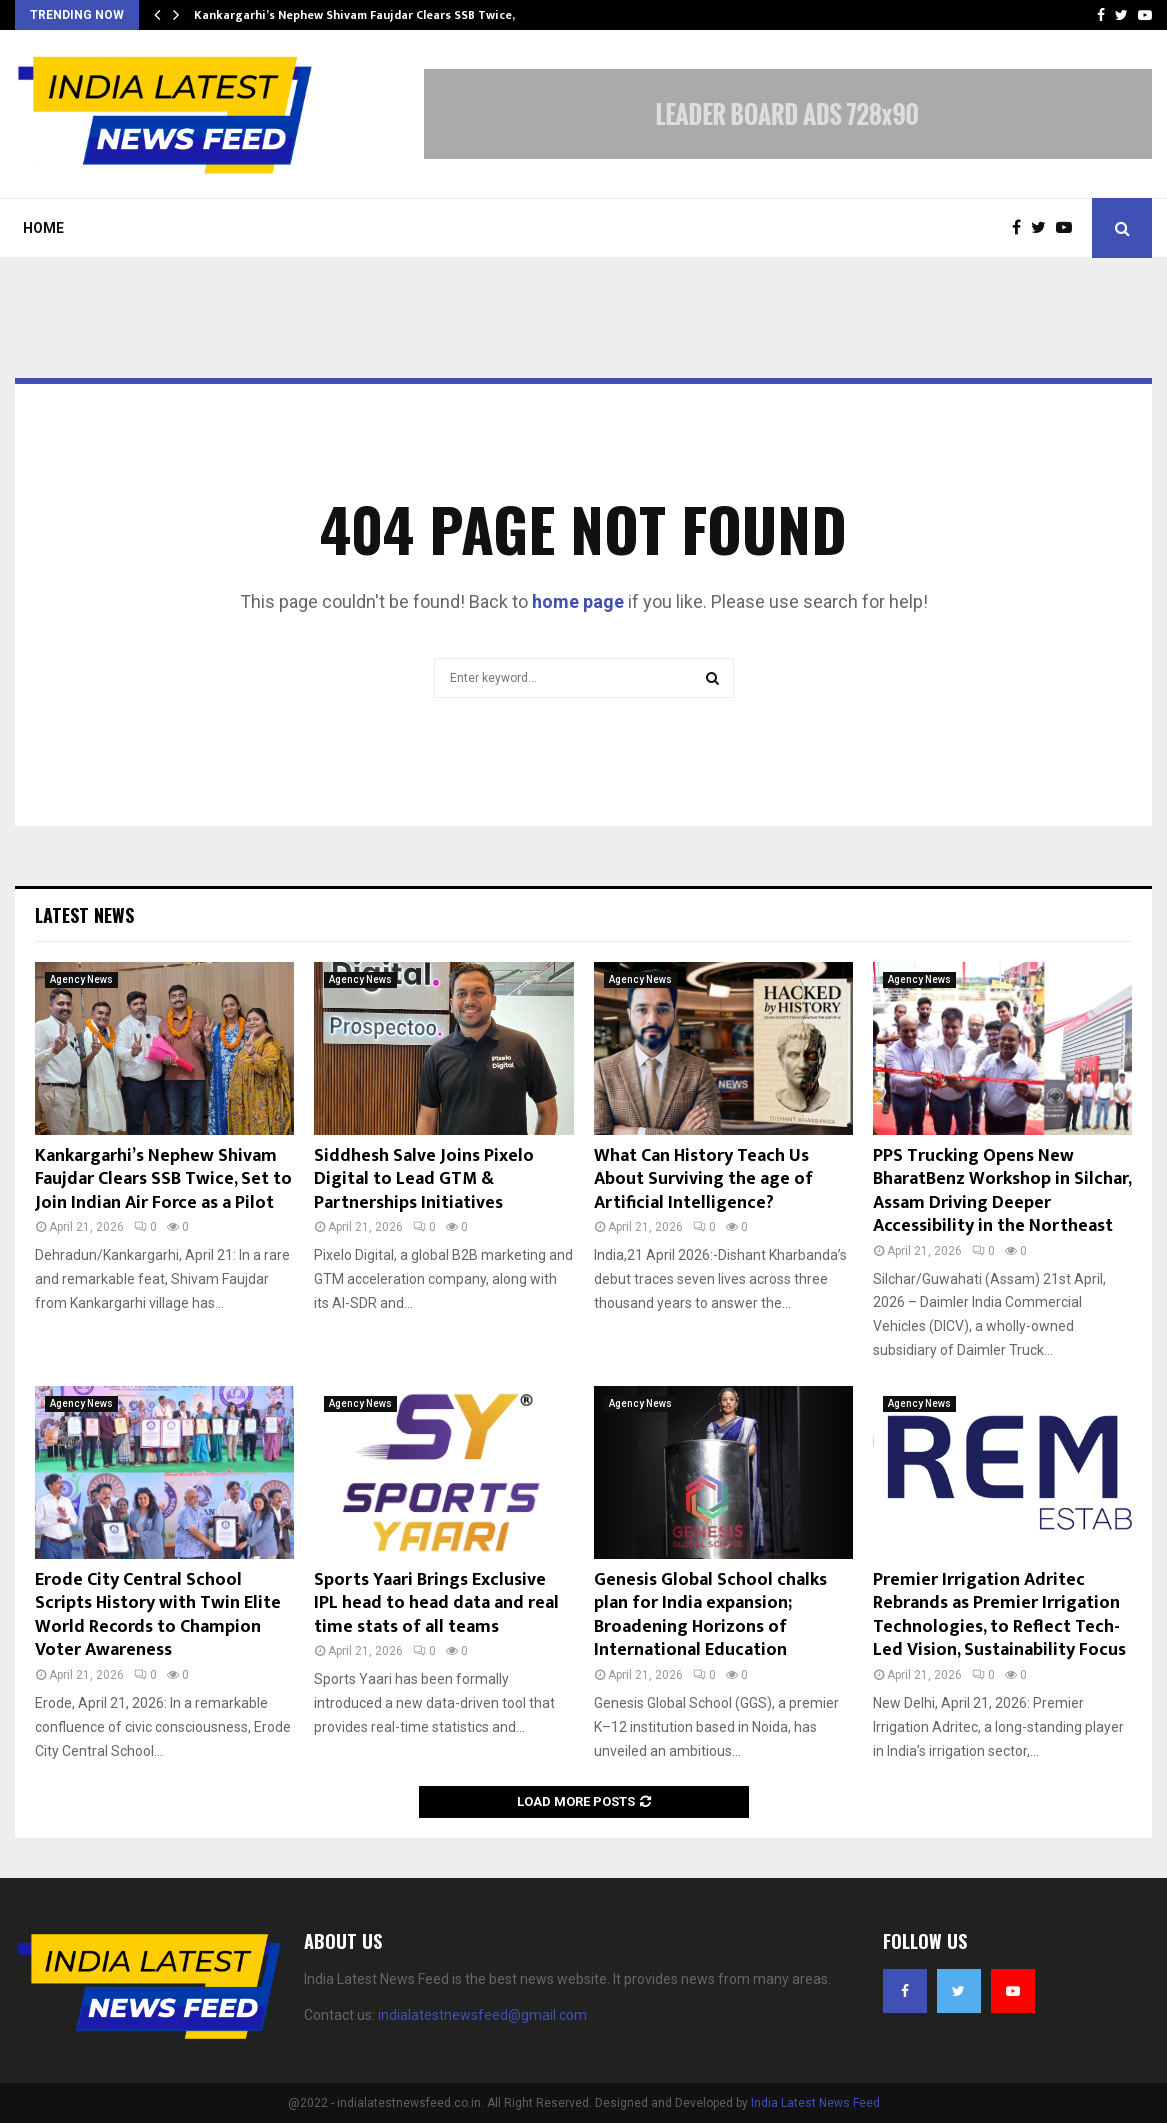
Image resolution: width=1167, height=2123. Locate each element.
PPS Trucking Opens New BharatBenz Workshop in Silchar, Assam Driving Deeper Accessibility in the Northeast (1002, 1191)
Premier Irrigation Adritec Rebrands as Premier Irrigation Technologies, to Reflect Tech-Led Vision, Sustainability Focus (999, 1615)
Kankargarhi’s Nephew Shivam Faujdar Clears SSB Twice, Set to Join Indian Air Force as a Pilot (163, 1179)
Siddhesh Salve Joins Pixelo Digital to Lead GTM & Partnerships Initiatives (424, 1179)
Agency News (81, 979)
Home (43, 228)
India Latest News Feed (815, 2103)
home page (578, 601)
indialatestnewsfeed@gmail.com (482, 2015)
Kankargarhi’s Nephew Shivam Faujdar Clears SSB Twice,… (359, 15)
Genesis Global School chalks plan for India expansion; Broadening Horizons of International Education (710, 1615)
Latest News (84, 915)
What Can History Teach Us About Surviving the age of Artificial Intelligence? (703, 1179)
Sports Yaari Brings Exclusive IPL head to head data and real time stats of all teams (436, 1603)
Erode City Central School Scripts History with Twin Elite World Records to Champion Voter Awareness (158, 1615)
